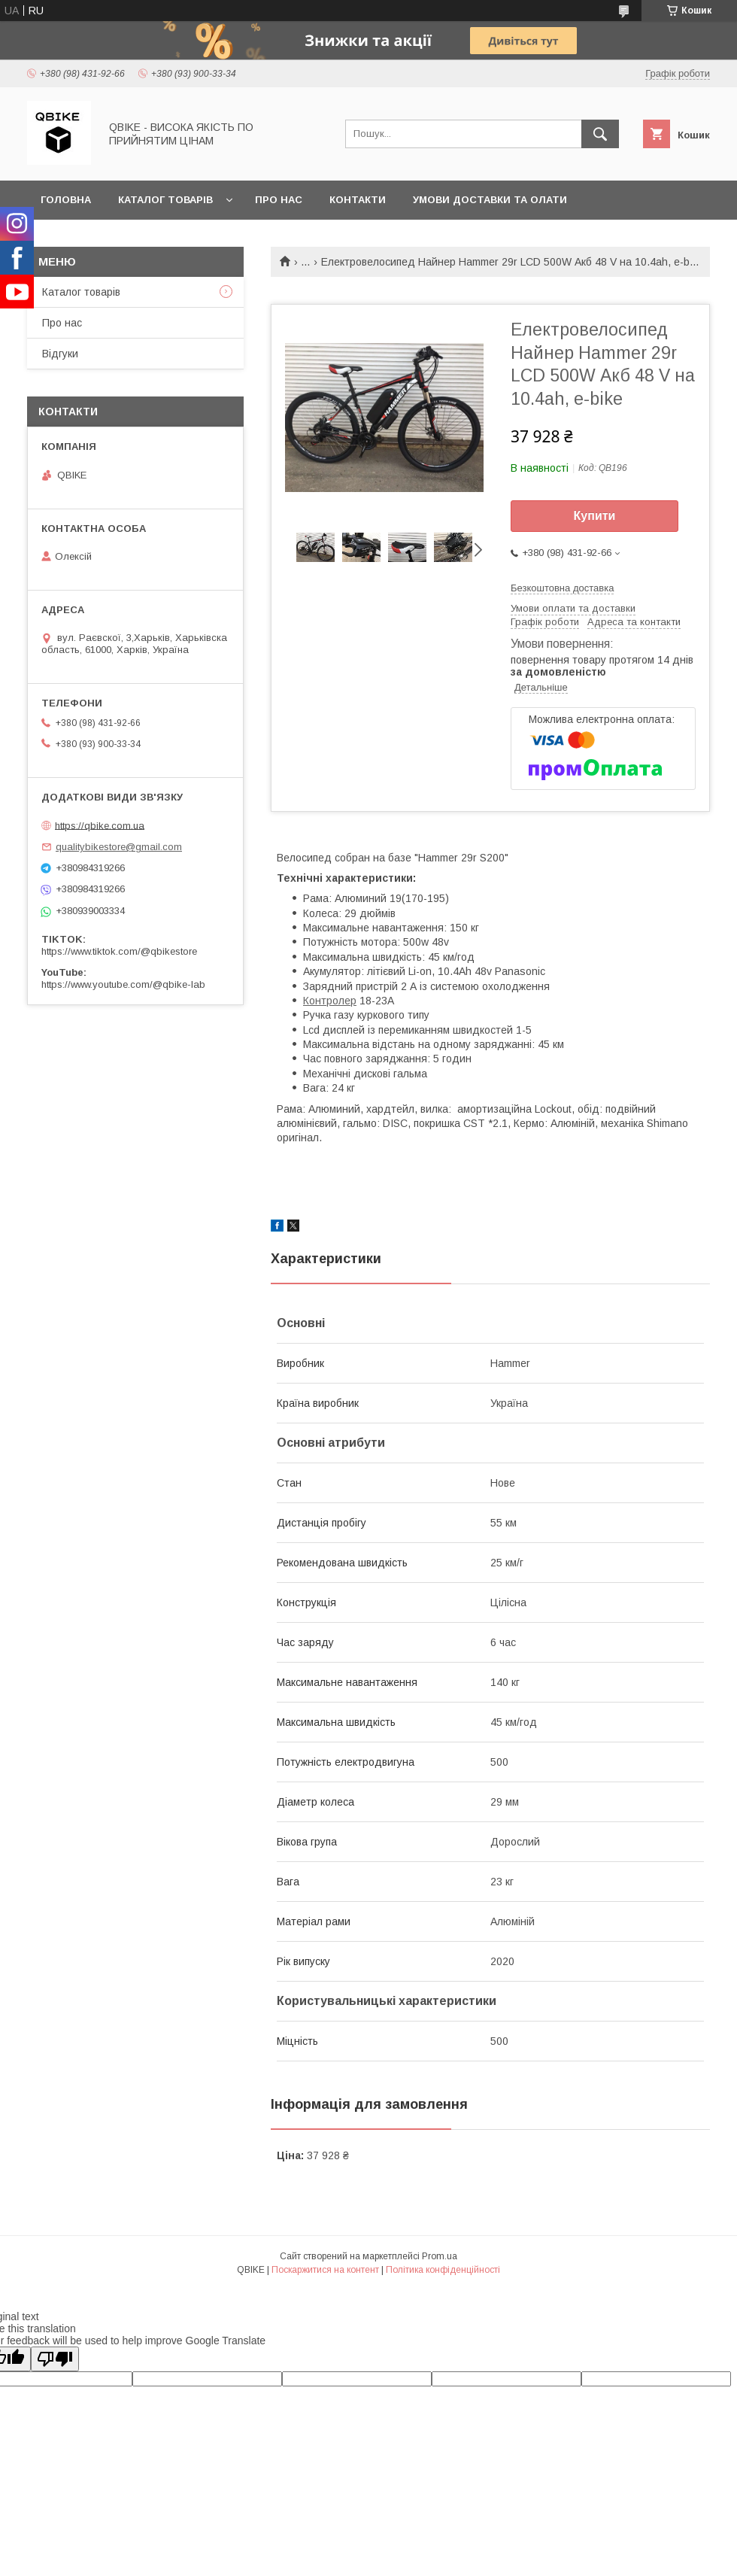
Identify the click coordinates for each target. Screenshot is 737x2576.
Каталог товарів (165, 199)
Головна (66, 199)
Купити (595, 515)
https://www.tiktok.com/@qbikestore (119, 951)
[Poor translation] (55, 2359)
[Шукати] (600, 134)
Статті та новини (92, 239)
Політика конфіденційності (443, 2270)
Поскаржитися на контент (325, 2270)
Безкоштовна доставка (562, 588)
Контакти (357, 199)
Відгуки (60, 354)
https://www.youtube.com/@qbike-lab (123, 984)
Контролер (329, 1001)
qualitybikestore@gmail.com (119, 846)
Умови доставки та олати (490, 199)
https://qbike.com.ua (99, 825)
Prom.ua (439, 2256)
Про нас (278, 199)
